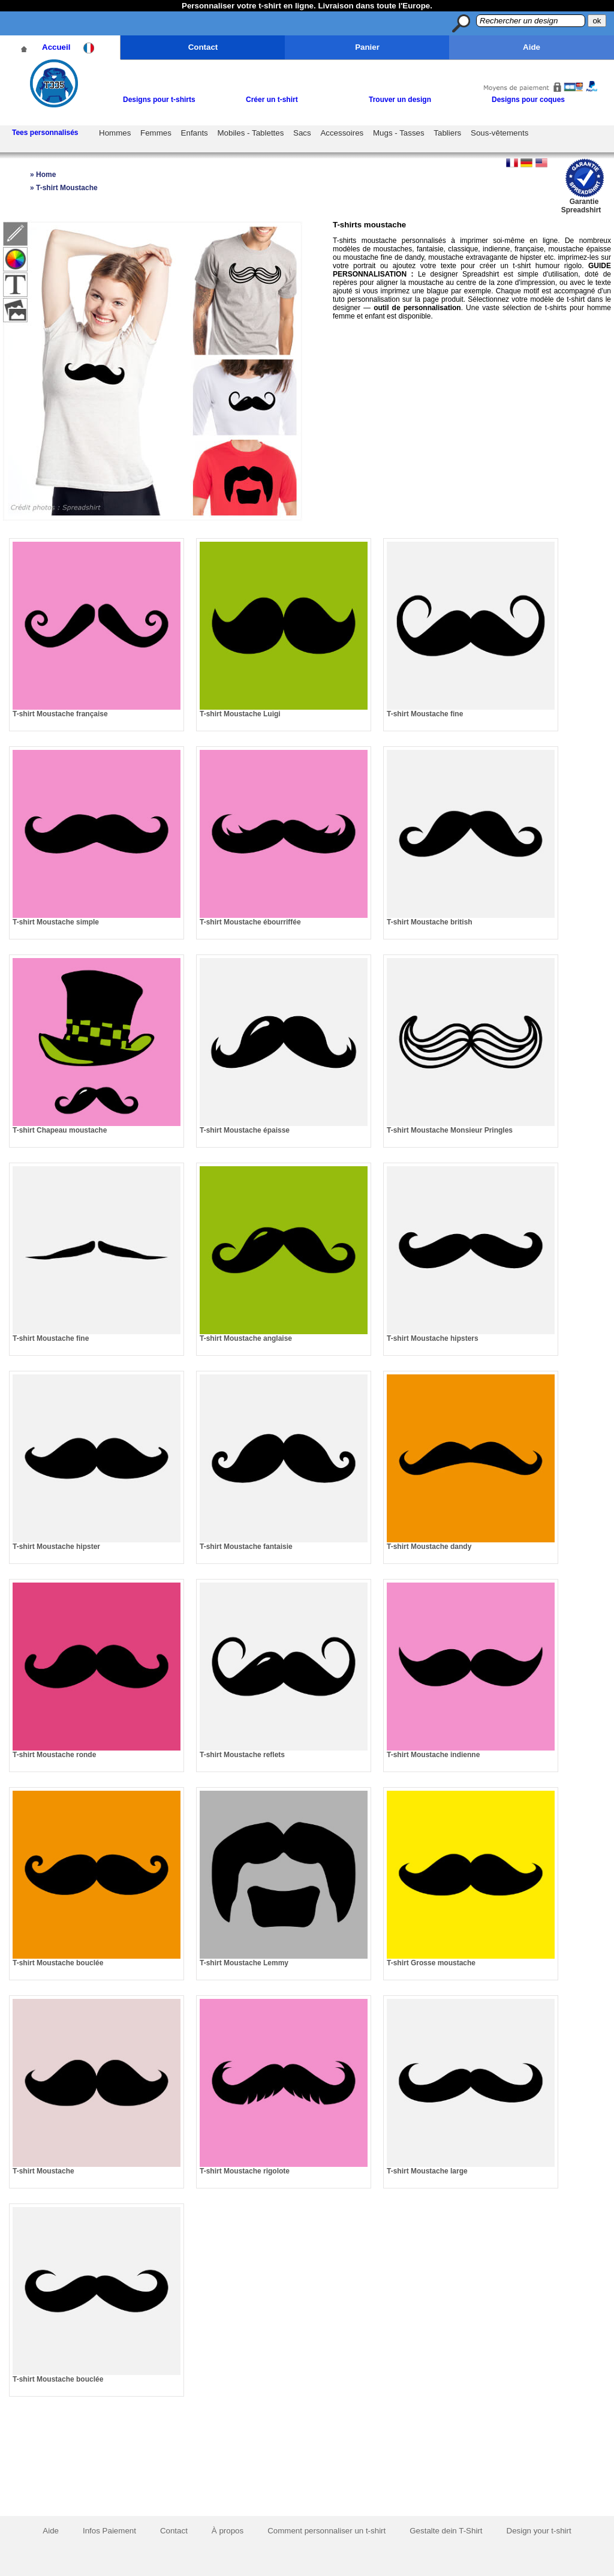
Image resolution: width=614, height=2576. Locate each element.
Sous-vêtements (499, 132)
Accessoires (341, 132)
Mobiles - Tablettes (250, 132)
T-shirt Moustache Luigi (240, 714)
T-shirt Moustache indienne (433, 1755)
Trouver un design (400, 99)
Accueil (56, 47)
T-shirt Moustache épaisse (245, 1130)
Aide (531, 47)
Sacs (302, 132)
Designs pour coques (528, 99)
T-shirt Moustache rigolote (245, 2171)
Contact (203, 47)
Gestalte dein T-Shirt (446, 2530)
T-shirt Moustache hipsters (432, 1338)
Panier (367, 47)
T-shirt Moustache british (429, 922)
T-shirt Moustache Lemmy (244, 1963)
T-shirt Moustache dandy (429, 1546)
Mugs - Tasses (399, 132)
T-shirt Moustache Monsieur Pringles (450, 1130)
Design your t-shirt (539, 2530)
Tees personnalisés (45, 132)
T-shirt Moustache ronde (54, 1755)
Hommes (115, 132)
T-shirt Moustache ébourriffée (250, 922)
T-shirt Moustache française (60, 714)
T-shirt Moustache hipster (56, 1546)
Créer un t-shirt (272, 99)
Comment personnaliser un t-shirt (326, 2530)
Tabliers (447, 132)
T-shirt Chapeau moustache (60, 1130)
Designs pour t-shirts (159, 99)
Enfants (194, 132)
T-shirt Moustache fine (425, 714)
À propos (227, 2530)
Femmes (155, 132)
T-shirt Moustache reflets (242, 1755)
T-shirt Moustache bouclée (58, 1963)
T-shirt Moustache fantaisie (246, 1546)
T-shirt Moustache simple (56, 922)
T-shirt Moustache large (427, 2171)
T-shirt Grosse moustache (431, 1963)
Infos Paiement (109, 2530)
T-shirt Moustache (43, 2171)
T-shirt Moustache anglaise (246, 1338)
